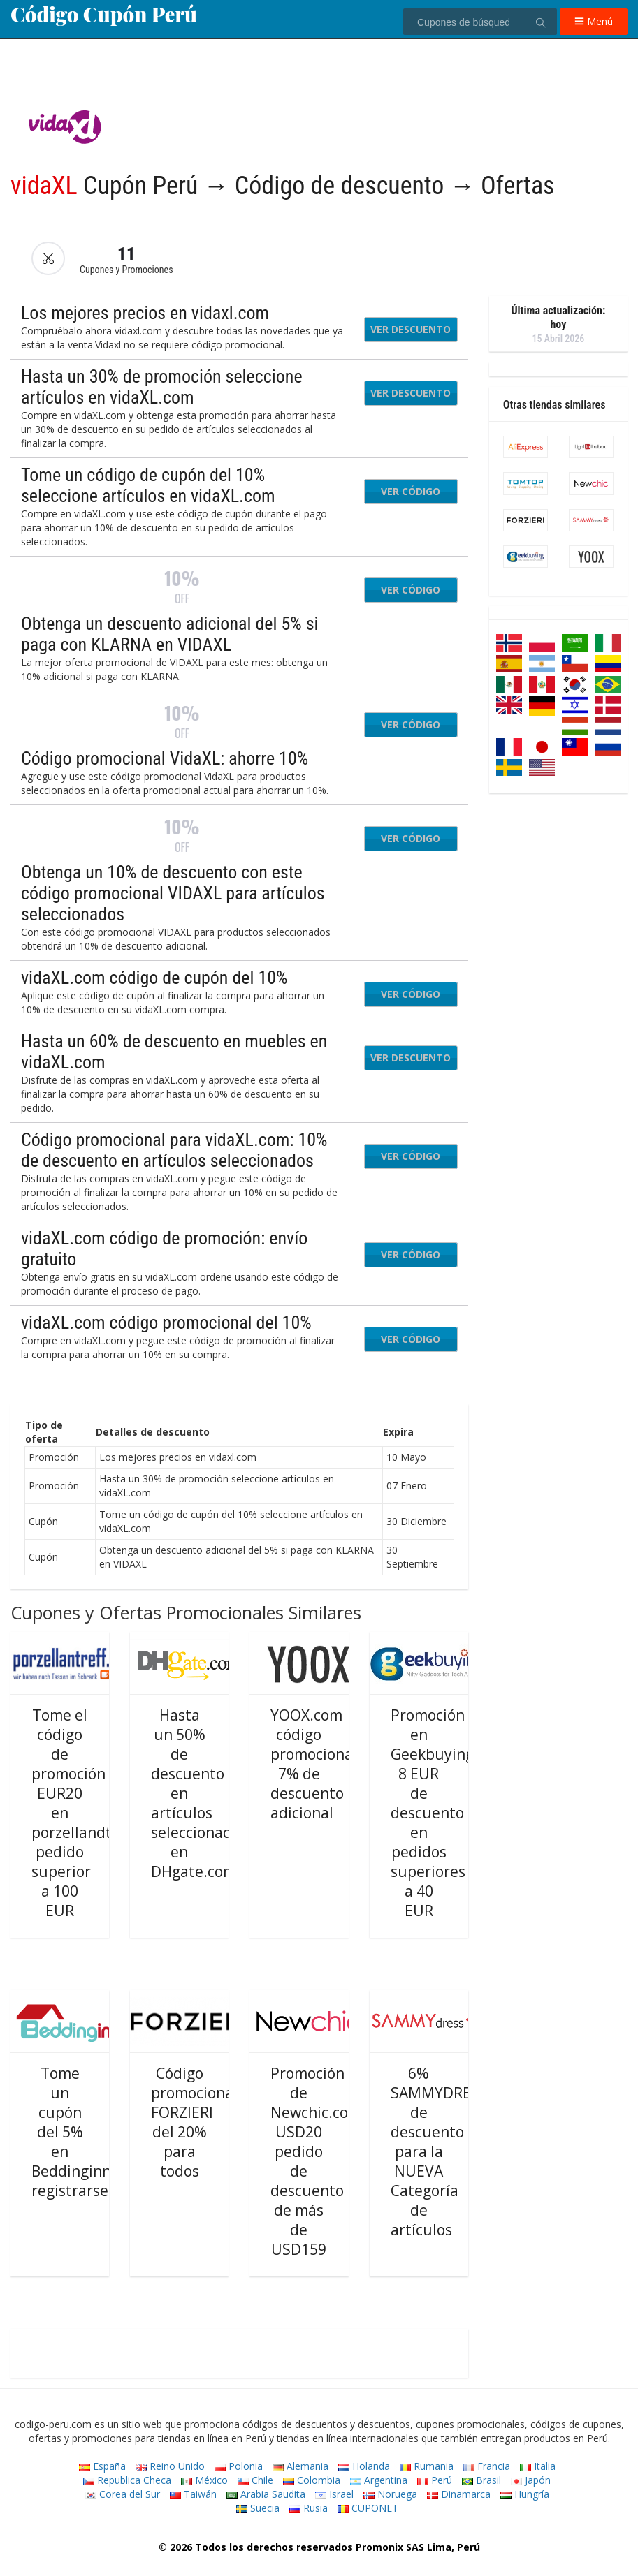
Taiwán (193, 2494)
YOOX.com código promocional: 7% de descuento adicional (315, 1764)
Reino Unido (170, 2466)
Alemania (300, 2466)
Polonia (239, 2466)
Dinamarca (459, 2494)
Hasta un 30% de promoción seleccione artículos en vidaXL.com (162, 387)
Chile (255, 2480)
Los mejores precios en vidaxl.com (145, 312)
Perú (434, 2480)
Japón (531, 2480)
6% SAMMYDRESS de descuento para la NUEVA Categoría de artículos (439, 2151)
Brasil (481, 2480)
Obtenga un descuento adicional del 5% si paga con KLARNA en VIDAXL (169, 634)
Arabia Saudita (265, 2494)
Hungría (524, 2494)
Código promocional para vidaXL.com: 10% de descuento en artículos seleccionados (174, 1150)
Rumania (427, 2466)
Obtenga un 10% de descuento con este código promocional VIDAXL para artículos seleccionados (173, 893)
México (204, 2480)
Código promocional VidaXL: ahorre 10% (164, 758)
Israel (334, 2494)
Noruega (390, 2494)
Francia (486, 2466)
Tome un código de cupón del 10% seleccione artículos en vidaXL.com (148, 485)
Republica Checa (127, 2480)
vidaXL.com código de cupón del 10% (154, 977)
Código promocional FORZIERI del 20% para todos (194, 2122)
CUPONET (368, 2508)
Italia (538, 2466)
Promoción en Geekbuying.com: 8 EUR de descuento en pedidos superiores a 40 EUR (451, 1812)
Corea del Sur (122, 2494)
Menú (593, 21)
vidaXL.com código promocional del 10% (166, 1322)
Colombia (311, 2480)
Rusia (308, 2508)
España (102, 2466)
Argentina (378, 2480)
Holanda (364, 2466)
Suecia (258, 2508)
